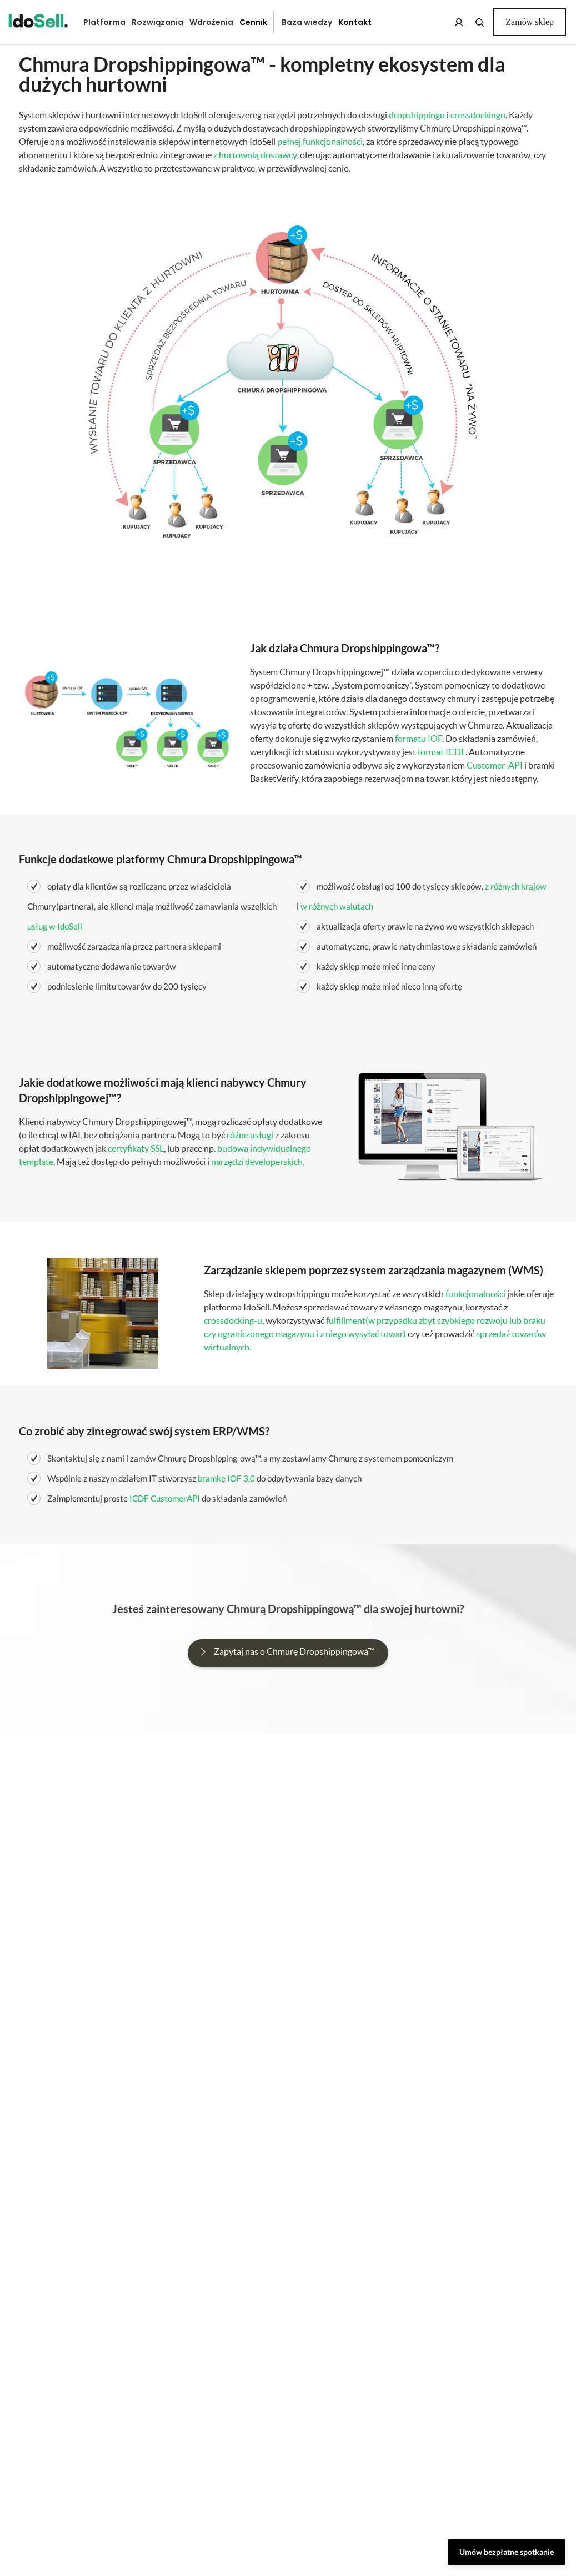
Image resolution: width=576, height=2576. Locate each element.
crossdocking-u (233, 1320)
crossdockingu (477, 115)
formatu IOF (418, 739)
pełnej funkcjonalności (320, 142)
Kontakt (355, 22)
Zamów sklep (529, 22)
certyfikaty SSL (136, 1148)
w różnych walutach (336, 906)
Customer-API (495, 765)
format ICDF (441, 752)
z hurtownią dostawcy (255, 155)
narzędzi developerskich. (257, 1162)
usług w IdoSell (54, 926)
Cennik (253, 22)
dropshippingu (417, 115)
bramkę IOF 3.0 (226, 1478)
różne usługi (250, 1135)
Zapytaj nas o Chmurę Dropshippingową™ (294, 1651)
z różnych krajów (516, 886)
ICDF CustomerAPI (164, 1498)
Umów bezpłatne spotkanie (506, 2552)
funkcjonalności (475, 1294)
